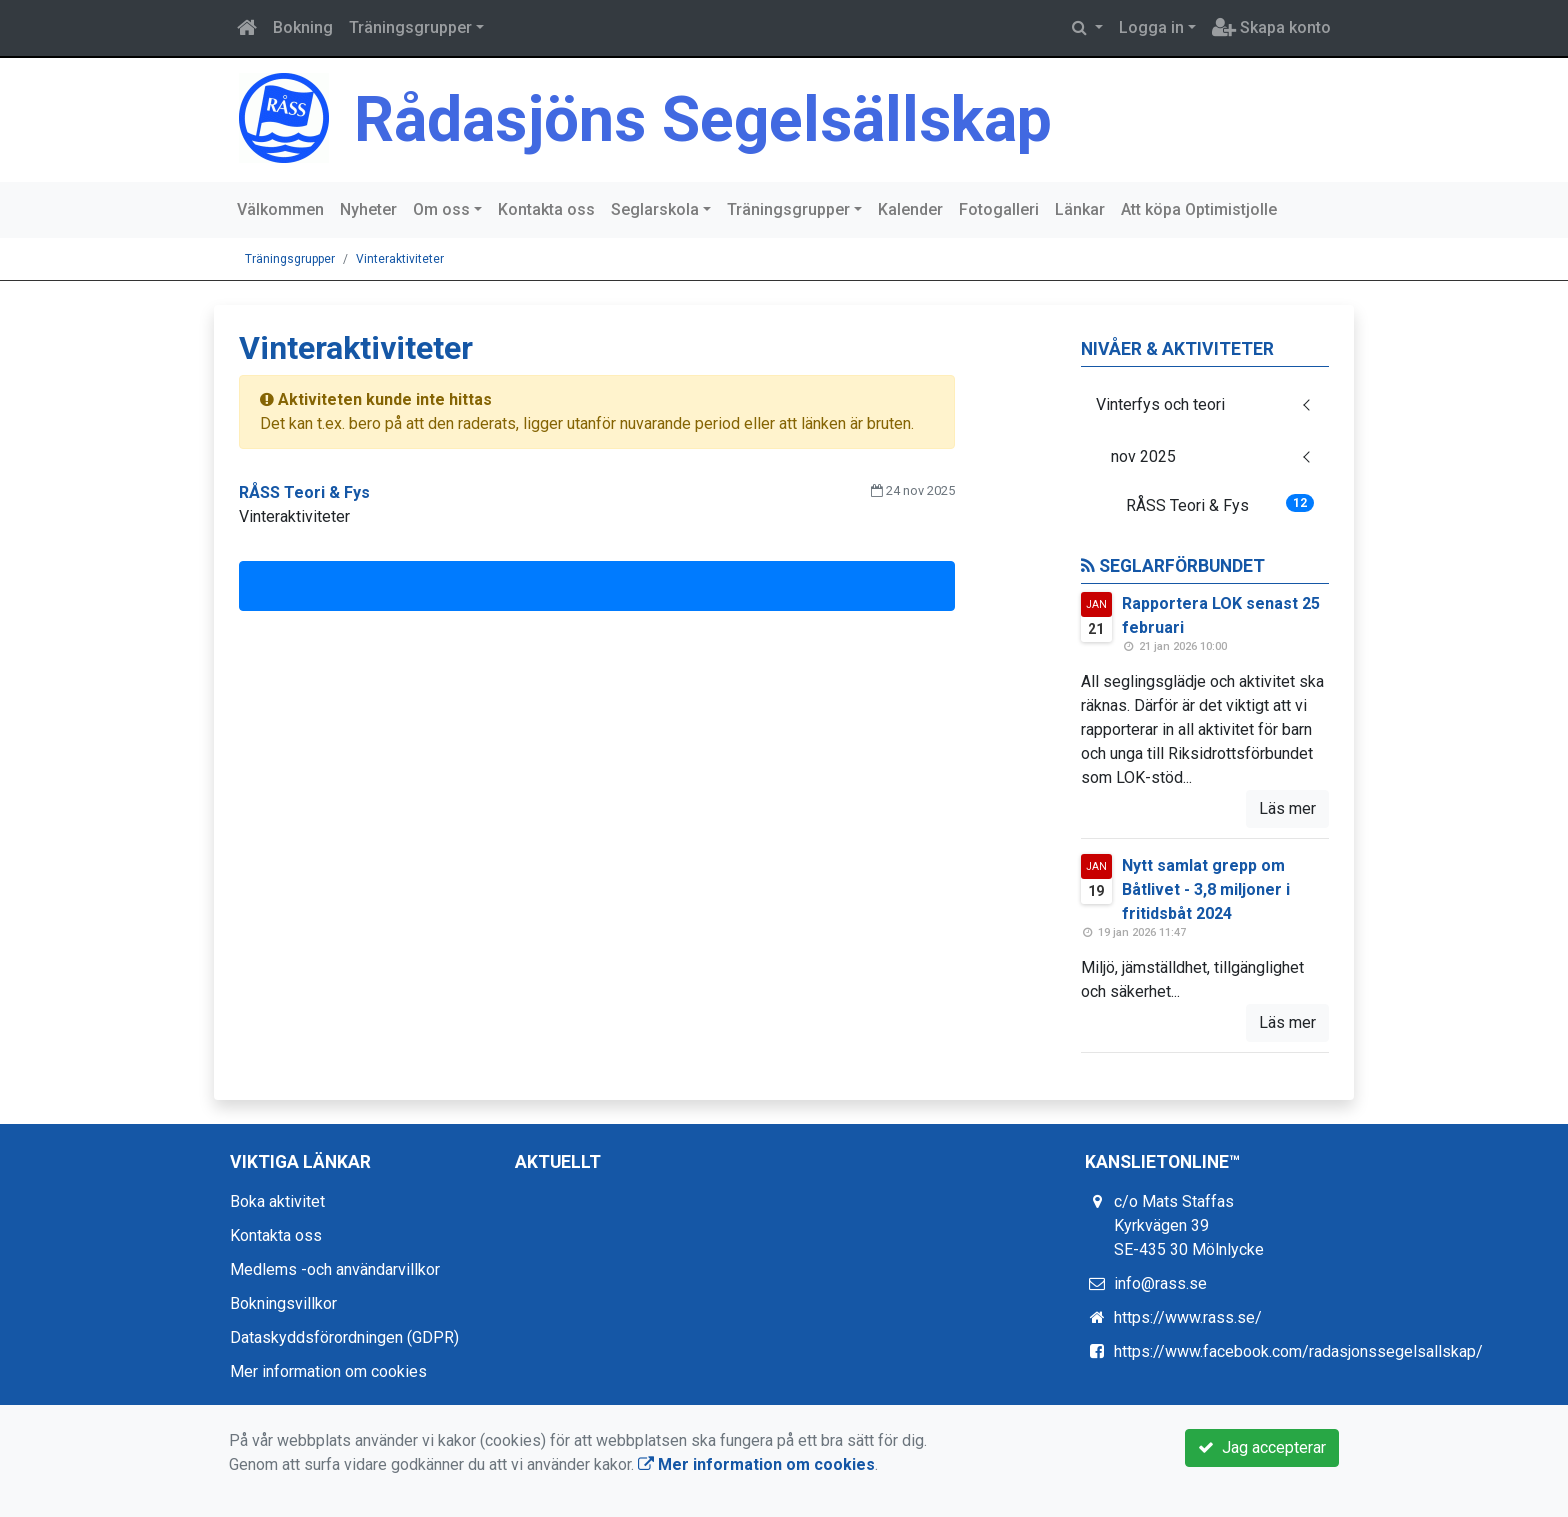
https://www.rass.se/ (1188, 1317)
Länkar (1080, 209)
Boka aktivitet (277, 1201)
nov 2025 (1143, 456)
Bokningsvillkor (283, 1303)
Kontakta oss (546, 209)
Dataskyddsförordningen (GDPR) (344, 1337)
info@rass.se (1160, 1283)
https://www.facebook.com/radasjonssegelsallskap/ (1298, 1351)
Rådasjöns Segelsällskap (703, 119)
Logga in (1151, 27)
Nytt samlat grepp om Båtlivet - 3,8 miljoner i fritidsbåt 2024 (1206, 889)
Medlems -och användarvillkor (335, 1269)
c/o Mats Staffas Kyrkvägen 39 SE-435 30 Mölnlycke (1189, 1225)
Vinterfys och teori (1160, 404)
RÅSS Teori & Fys (1220, 504)
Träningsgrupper (410, 27)
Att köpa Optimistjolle (1199, 209)
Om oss (441, 209)
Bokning (303, 27)
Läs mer (1287, 808)
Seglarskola (655, 209)
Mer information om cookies (328, 1371)
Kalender (910, 209)
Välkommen (280, 209)
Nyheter (368, 209)
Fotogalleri (999, 209)
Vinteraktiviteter (400, 259)
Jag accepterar (1262, 1447)
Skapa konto (1271, 27)
